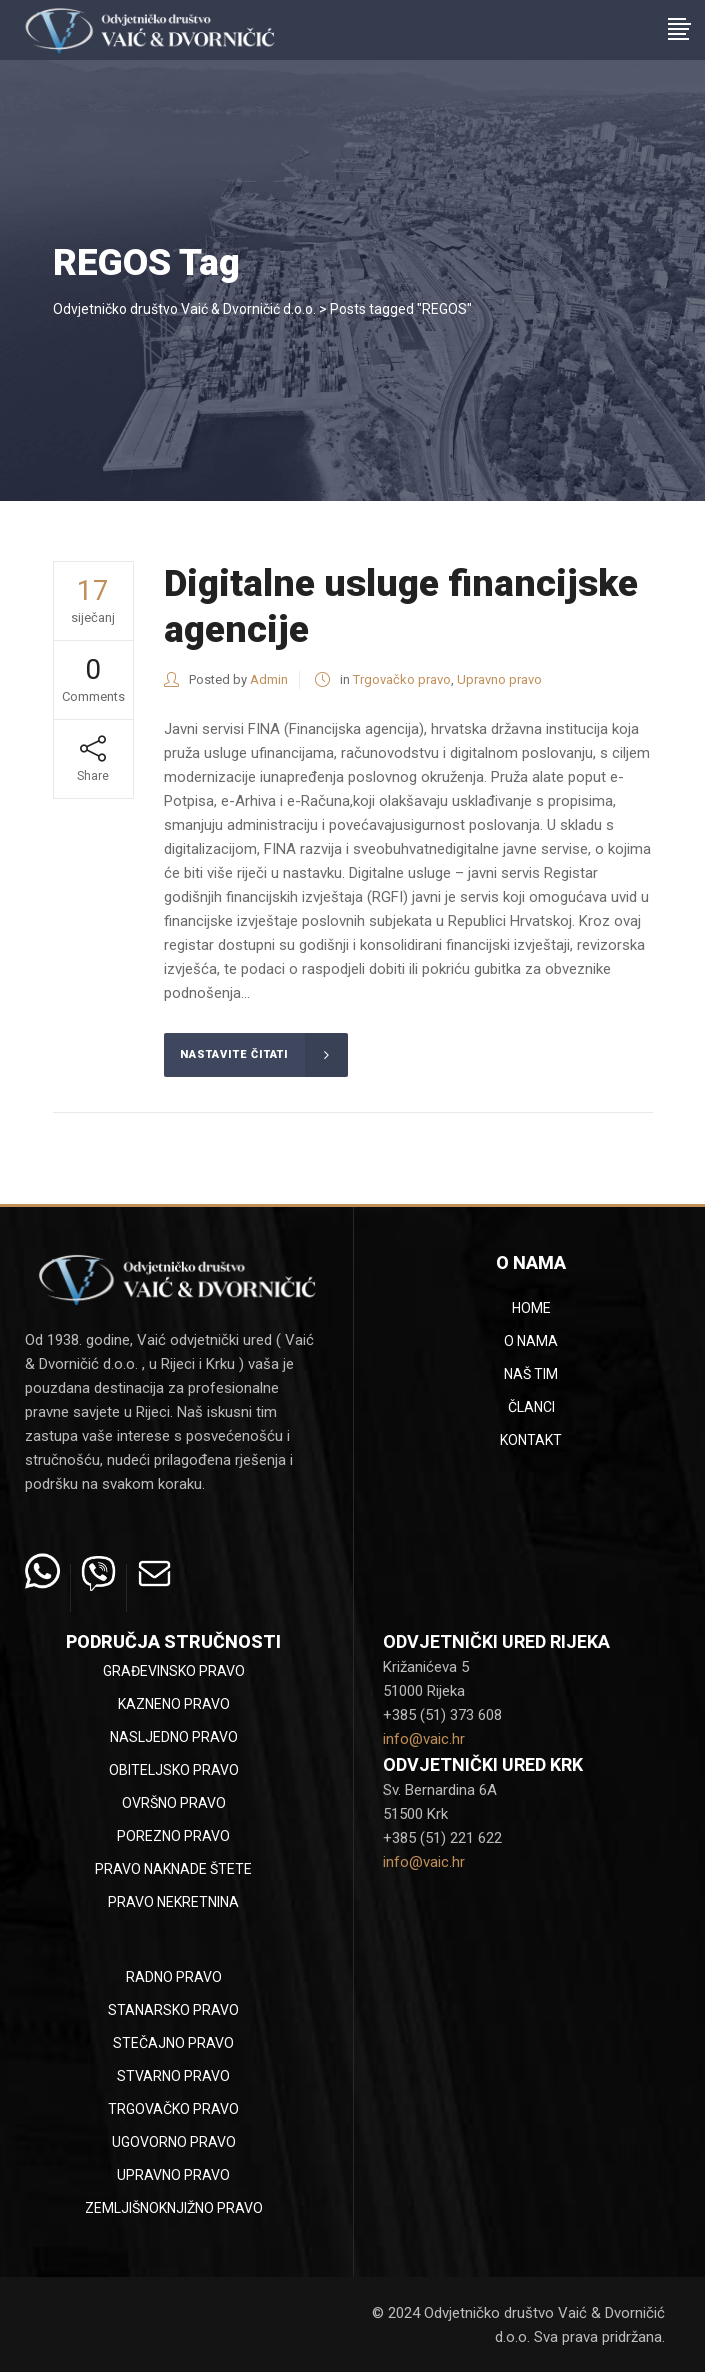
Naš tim (531, 1374)
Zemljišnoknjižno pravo (174, 2208)
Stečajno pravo (173, 2043)
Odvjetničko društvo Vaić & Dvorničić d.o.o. (184, 309)
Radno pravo (174, 1977)
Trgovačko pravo (402, 679)
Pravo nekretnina (173, 1902)
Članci (531, 1407)
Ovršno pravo (174, 1803)
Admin (269, 679)
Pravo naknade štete (173, 1869)
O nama (531, 1341)
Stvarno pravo (173, 2076)
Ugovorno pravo (174, 2142)
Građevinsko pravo (174, 1671)
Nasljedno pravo (174, 1737)
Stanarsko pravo (173, 2010)
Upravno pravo (499, 679)
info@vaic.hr (424, 1739)
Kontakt (531, 1440)
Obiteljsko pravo (174, 1770)
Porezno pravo (173, 1836)
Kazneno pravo (174, 1704)
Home (531, 1308)
